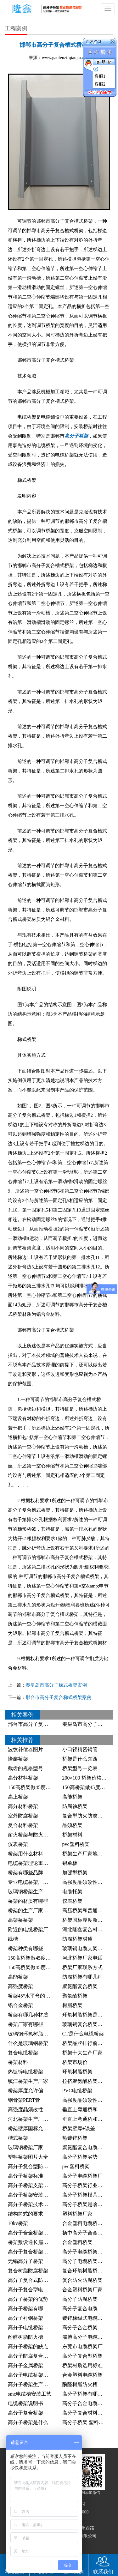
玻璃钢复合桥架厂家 (85, 2024)
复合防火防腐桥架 (82, 2280)
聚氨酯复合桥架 (80, 1986)
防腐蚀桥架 (74, 1806)
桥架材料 (72, 1834)
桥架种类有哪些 (25, 1948)
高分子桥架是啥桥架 (85, 2204)
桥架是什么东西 (80, 1759)
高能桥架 (72, 1796)
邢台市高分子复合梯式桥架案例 (58, 1697)
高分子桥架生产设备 (30, 2384)
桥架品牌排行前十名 (85, 2043)
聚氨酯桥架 (74, 1996)
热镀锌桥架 (74, 2138)
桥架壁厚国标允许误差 (33, 2128)
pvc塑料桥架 (76, 1844)
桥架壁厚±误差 (78, 2128)
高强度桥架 (20, 1986)
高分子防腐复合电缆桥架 (35, 2356)
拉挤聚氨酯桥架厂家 (85, 2081)
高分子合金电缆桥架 (85, 2403)
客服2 (99, 84)
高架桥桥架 (20, 1920)
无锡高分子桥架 (25, 2261)
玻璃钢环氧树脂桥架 (30, 2033)
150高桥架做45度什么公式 (37, 1787)
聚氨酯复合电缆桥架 (85, 2147)
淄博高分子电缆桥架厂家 (90, 2337)
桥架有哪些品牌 (25, 1872)
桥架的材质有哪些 (28, 1901)
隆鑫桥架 (18, 1759)
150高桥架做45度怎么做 (88, 1787)
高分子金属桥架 (25, 2365)
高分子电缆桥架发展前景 (90, 2251)
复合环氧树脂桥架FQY (87, 2270)
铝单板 (69, 1863)
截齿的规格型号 (25, 1768)
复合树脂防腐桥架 (28, 2270)
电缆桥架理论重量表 (30, 1863)
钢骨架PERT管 (24, 2100)
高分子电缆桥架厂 (82, 2176)
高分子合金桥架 (80, 2327)
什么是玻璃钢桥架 (28, 2043)
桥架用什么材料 (25, 1853)
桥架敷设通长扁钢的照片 (35, 2242)
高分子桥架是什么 (28, 2422)
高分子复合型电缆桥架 (33, 2289)
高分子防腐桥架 (80, 2299)
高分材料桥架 (23, 1778)
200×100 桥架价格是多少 (89, 1778)
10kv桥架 (18, 2223)
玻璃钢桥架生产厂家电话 (35, 1891)
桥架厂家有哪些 (25, 2024)
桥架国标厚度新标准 (85, 1920)
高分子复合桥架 (25, 2413)
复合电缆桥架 (23, 2052)
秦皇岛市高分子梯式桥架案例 (56, 1685)
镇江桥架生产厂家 (28, 2081)
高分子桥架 (76, 435)
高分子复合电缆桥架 (85, 2308)
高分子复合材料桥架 (85, 2413)
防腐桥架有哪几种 (82, 1977)
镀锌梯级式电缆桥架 (85, 2318)
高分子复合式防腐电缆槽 (35, 2280)
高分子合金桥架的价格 (33, 2232)
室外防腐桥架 (23, 1815)
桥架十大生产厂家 (82, 2052)
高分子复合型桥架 (82, 2356)
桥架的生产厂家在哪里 (33, 1910)
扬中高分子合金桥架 (85, 2232)
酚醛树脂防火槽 (25, 2337)
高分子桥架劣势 (80, 2157)
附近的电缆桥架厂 (28, 1929)
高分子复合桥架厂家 (30, 2251)
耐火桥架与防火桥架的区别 (38, 1834)
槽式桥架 (18, 2138)
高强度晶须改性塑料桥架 (35, 2109)
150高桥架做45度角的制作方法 (42, 1967)
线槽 (13, 1939)
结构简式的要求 (25, 2213)
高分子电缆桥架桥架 (30, 2375)
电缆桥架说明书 (25, 2403)
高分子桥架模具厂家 (85, 2195)
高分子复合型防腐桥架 (33, 2166)
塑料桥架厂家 (77, 2213)
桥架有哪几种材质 (28, 2014)
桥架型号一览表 (80, 1768)
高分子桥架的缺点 (28, 2346)
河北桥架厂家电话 (82, 1958)
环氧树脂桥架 (77, 2071)
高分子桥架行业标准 (85, 2185)
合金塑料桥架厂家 (82, 2289)
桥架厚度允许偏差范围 (33, 2090)
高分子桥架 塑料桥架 (85, 2422)
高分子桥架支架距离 (30, 2185)
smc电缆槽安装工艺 (29, 2394)
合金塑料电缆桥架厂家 (87, 2223)
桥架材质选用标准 (82, 2365)
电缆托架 (72, 1891)
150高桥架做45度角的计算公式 (42, 1958)
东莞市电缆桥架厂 (82, 2346)
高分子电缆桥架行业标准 (90, 2261)
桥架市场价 (74, 2062)
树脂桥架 (72, 2005)
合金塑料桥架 (77, 2242)
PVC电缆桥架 (77, 2090)
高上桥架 (18, 1796)
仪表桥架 (18, 1844)
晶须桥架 (72, 1825)
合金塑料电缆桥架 (82, 2375)
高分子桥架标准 (25, 2176)
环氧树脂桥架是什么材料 (90, 2014)
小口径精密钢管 (80, 1749)
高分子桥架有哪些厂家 (33, 2308)
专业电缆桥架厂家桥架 (33, 1882)
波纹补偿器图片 (25, 1749)
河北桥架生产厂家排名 (33, 2119)
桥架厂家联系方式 (82, 1967)
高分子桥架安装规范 (30, 2195)
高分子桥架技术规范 (30, 2204)
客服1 (99, 76)
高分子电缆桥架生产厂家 (35, 2327)
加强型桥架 (74, 1872)
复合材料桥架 (23, 1825)
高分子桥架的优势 (28, 2299)
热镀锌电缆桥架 (25, 2071)
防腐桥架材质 (77, 1939)
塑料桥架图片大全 (28, 2157)
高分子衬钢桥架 (25, 2318)
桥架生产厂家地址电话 (87, 1853)
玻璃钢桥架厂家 (25, 2147)
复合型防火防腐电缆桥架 (90, 1815)
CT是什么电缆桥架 (83, 2033)
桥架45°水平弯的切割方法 (36, 1996)
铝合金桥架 (20, 2005)
